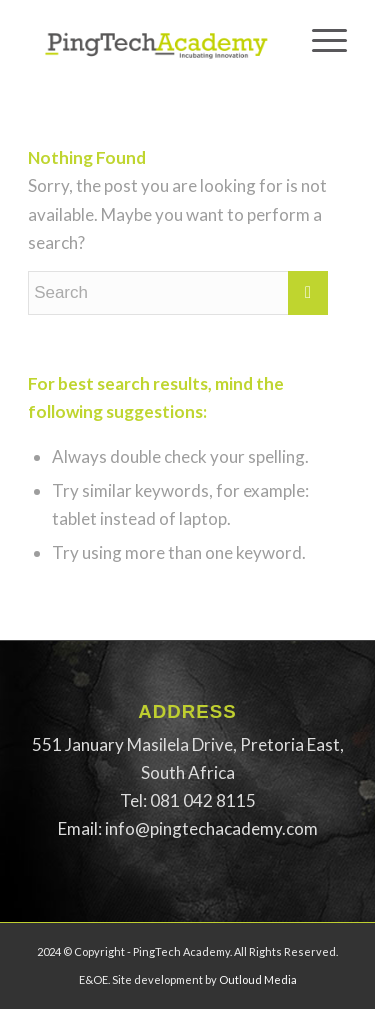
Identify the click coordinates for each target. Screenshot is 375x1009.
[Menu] (319, 40)
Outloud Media (258, 979)
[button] (187, 759)
